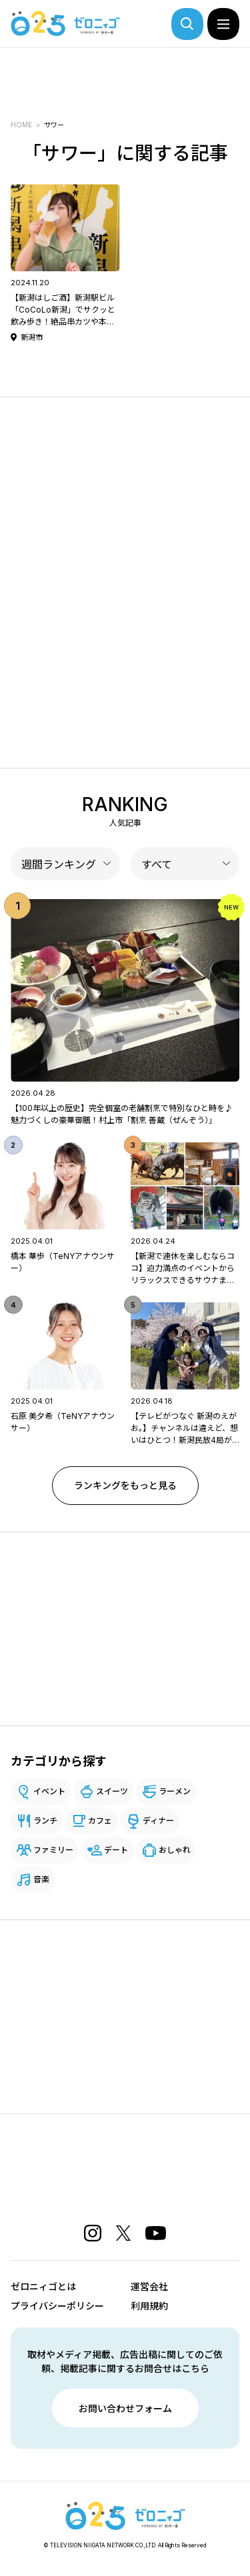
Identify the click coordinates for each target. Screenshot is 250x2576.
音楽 (41, 1879)
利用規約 (149, 2305)
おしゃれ (175, 1850)
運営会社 (149, 2286)
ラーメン (175, 1791)
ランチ (45, 1821)
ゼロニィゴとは (43, 2286)
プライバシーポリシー (57, 2305)
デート (116, 1850)
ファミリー (53, 1850)
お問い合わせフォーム (125, 2408)
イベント (49, 1791)
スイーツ (112, 1791)
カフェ (100, 1821)
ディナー (158, 1821)
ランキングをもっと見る (125, 1485)
